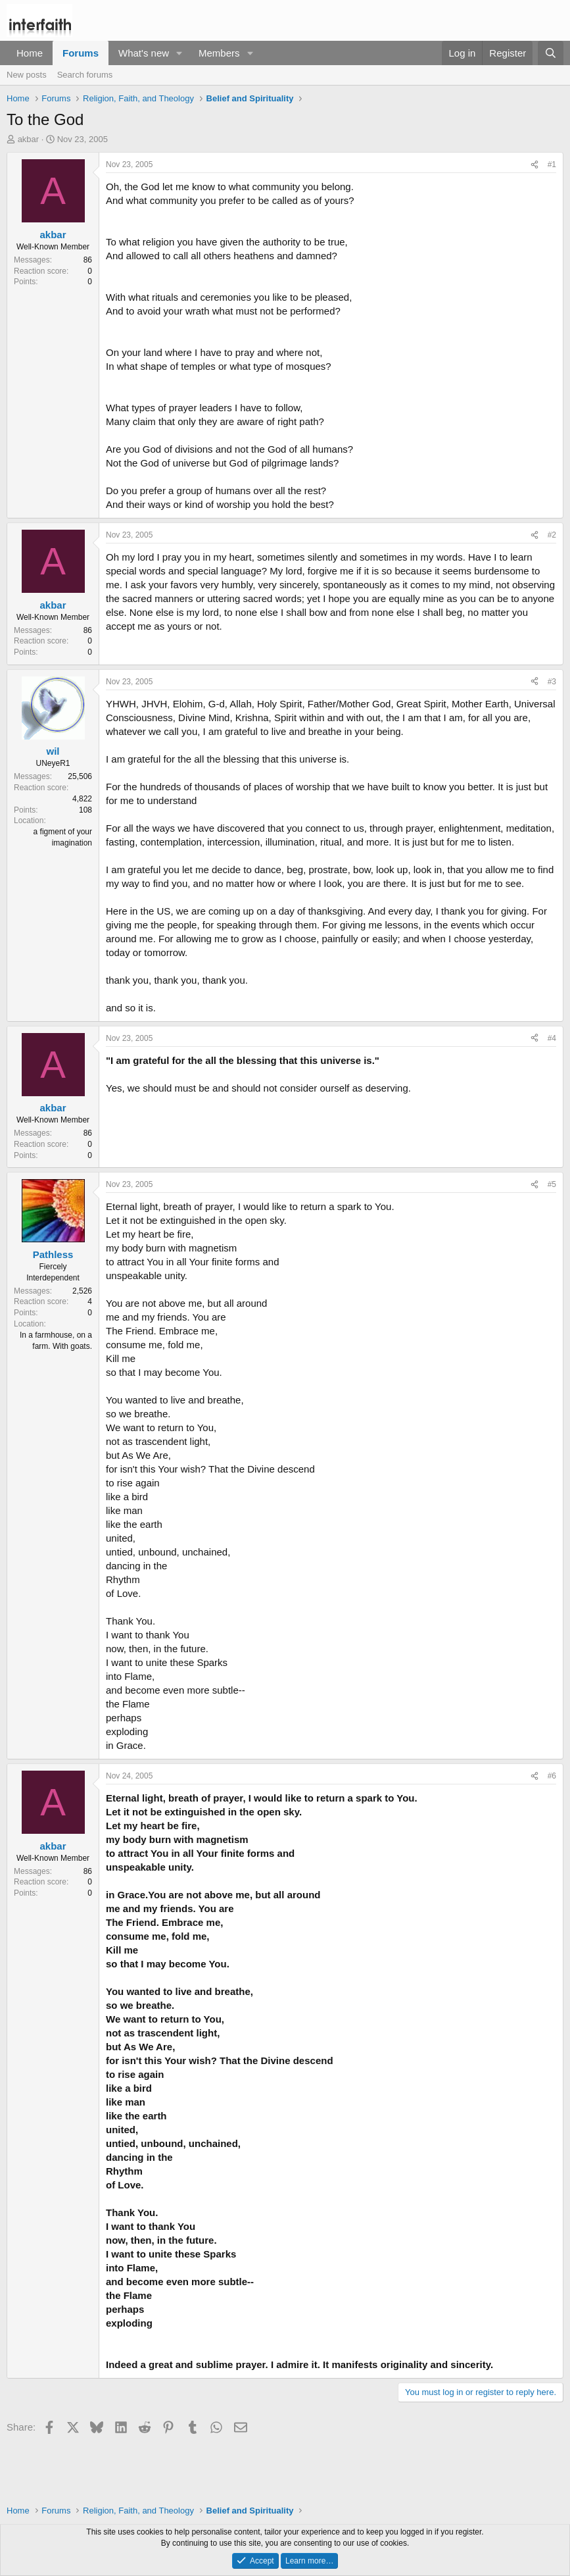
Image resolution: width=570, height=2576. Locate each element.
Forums (80, 53)
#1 (552, 164)
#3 (552, 681)
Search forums (85, 75)
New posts (27, 75)
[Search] (550, 53)
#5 (552, 1184)
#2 (552, 535)
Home (29, 53)
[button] (179, 53)
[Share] (534, 164)
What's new (143, 53)
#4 (552, 1038)
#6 (552, 1775)
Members (219, 53)
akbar (28, 139)
